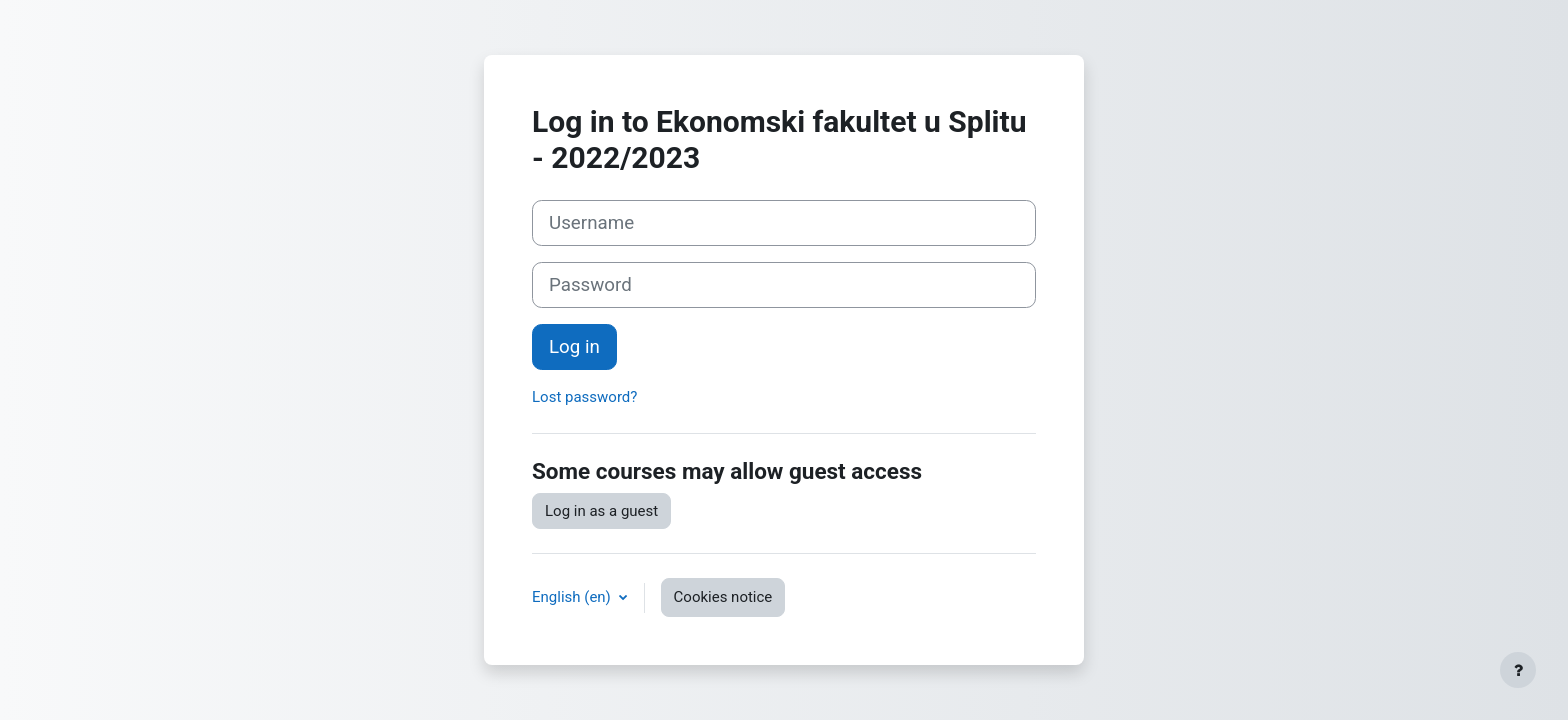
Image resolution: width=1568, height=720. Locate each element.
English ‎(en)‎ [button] (573, 597)
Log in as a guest (601, 511)
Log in (574, 347)
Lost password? (584, 397)
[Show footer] (1518, 670)
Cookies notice (723, 597)
